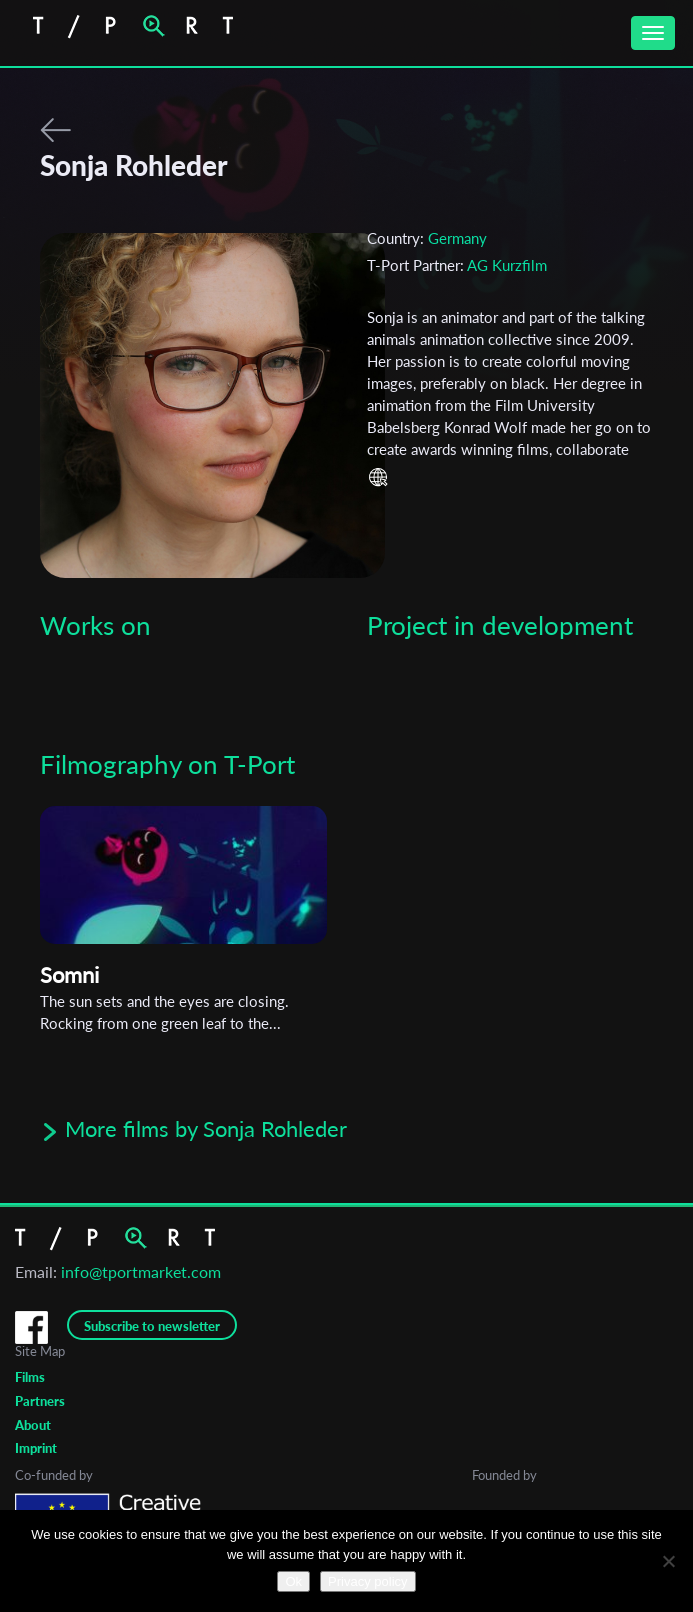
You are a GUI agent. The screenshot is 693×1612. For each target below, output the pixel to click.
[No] (668, 1561)
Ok (293, 1581)
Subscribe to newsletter (152, 1326)
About (33, 1425)
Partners (40, 1401)
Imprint (36, 1448)
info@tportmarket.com (141, 1271)
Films (30, 1377)
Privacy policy (367, 1581)
